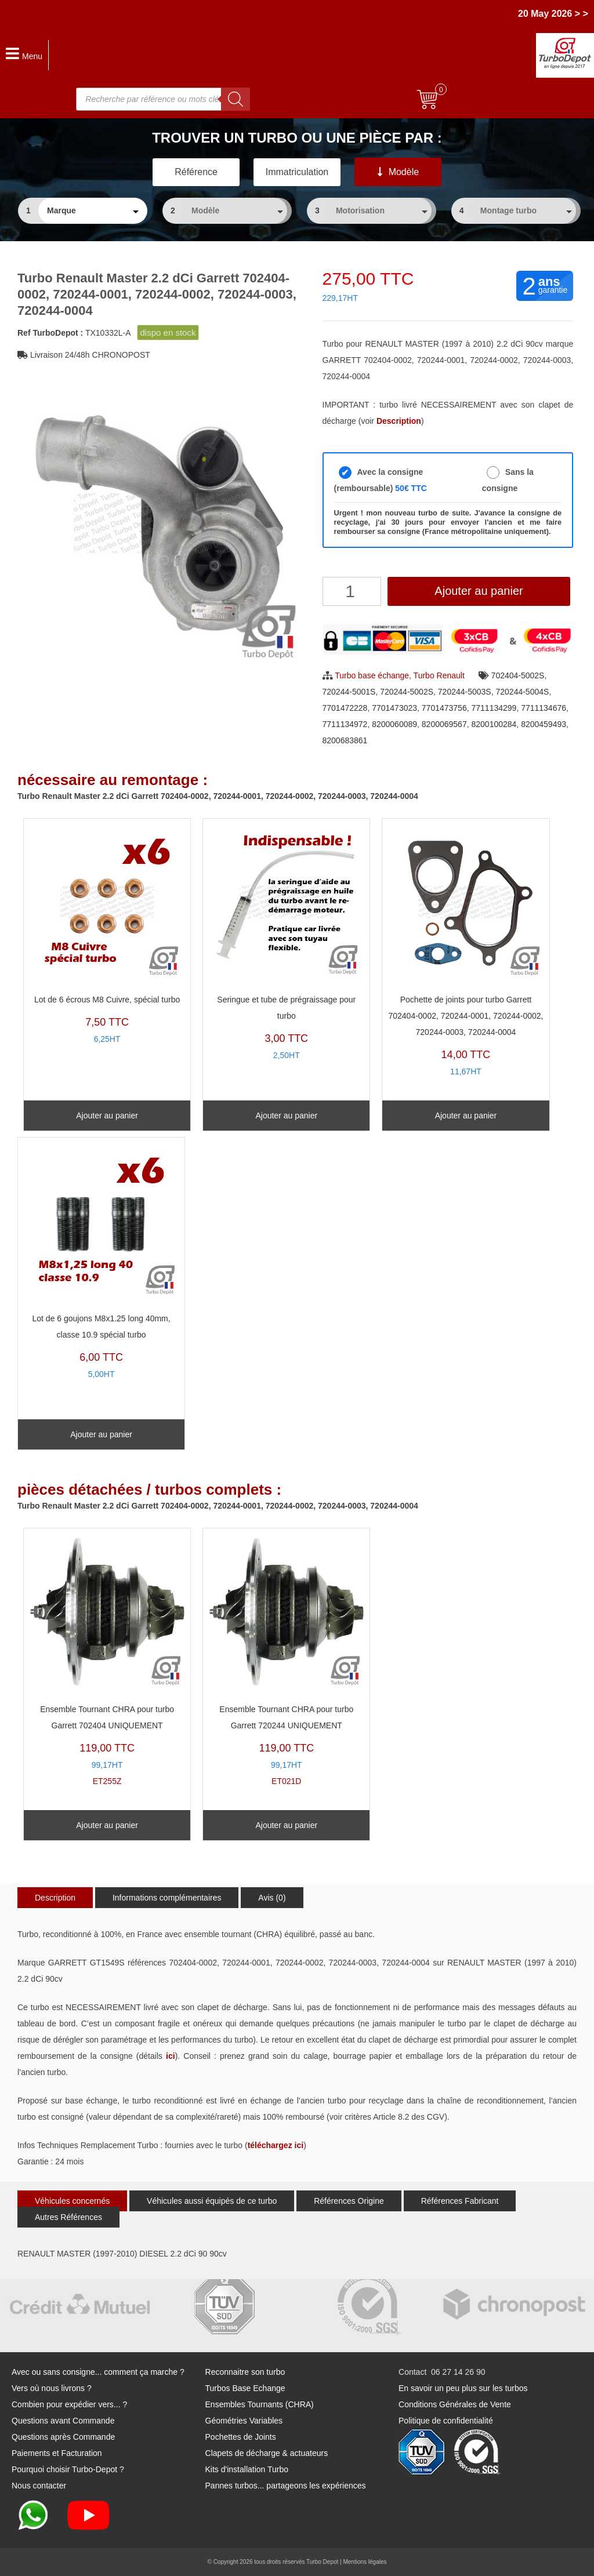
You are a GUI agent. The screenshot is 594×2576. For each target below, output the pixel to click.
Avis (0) (271, 1897)
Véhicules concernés (72, 2201)
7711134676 (543, 708)
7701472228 (345, 708)
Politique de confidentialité (446, 2420)
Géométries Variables (244, 2420)
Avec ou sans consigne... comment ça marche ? (98, 2372)
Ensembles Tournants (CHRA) (259, 2404)
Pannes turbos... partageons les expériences (285, 2485)
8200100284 (493, 724)
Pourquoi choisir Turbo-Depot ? (68, 2469)
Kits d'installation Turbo (247, 2469)
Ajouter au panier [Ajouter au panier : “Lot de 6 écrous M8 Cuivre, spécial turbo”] (107, 1115)
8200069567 (444, 724)
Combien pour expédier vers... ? (69, 2404)
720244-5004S (522, 691)
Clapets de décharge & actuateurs (266, 2453)
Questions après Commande (63, 2436)
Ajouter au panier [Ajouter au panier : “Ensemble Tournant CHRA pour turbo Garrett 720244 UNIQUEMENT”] (286, 1825)
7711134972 (345, 724)
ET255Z (107, 1660)
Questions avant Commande (63, 2420)
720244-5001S (349, 691)
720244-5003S (464, 691)
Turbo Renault (439, 675)
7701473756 (444, 708)
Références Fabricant (460, 2201)
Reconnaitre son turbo (245, 2372)
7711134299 (493, 708)
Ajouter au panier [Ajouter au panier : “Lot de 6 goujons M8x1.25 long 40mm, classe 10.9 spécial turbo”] (101, 1434)
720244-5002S (406, 691)
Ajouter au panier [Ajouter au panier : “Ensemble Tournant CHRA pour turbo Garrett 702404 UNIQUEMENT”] (107, 1825)
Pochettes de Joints (240, 2436)
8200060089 (394, 724)
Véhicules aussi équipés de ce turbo (212, 2201)
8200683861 (345, 740)
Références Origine (349, 2201)
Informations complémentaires (167, 1897)
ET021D (286, 1660)
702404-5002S (518, 675)
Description (55, 1897)
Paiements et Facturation (57, 2453)
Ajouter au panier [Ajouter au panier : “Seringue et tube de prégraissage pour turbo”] (286, 1115)
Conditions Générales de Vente (455, 2404)
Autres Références (68, 2217)
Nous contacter (39, 2485)
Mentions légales (364, 2562)
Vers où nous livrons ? (52, 2388)
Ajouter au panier (478, 590)
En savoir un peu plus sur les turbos (463, 2388)
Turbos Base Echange (245, 2388)
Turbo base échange (372, 675)
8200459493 (543, 724)
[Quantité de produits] (352, 591)
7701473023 (394, 708)
